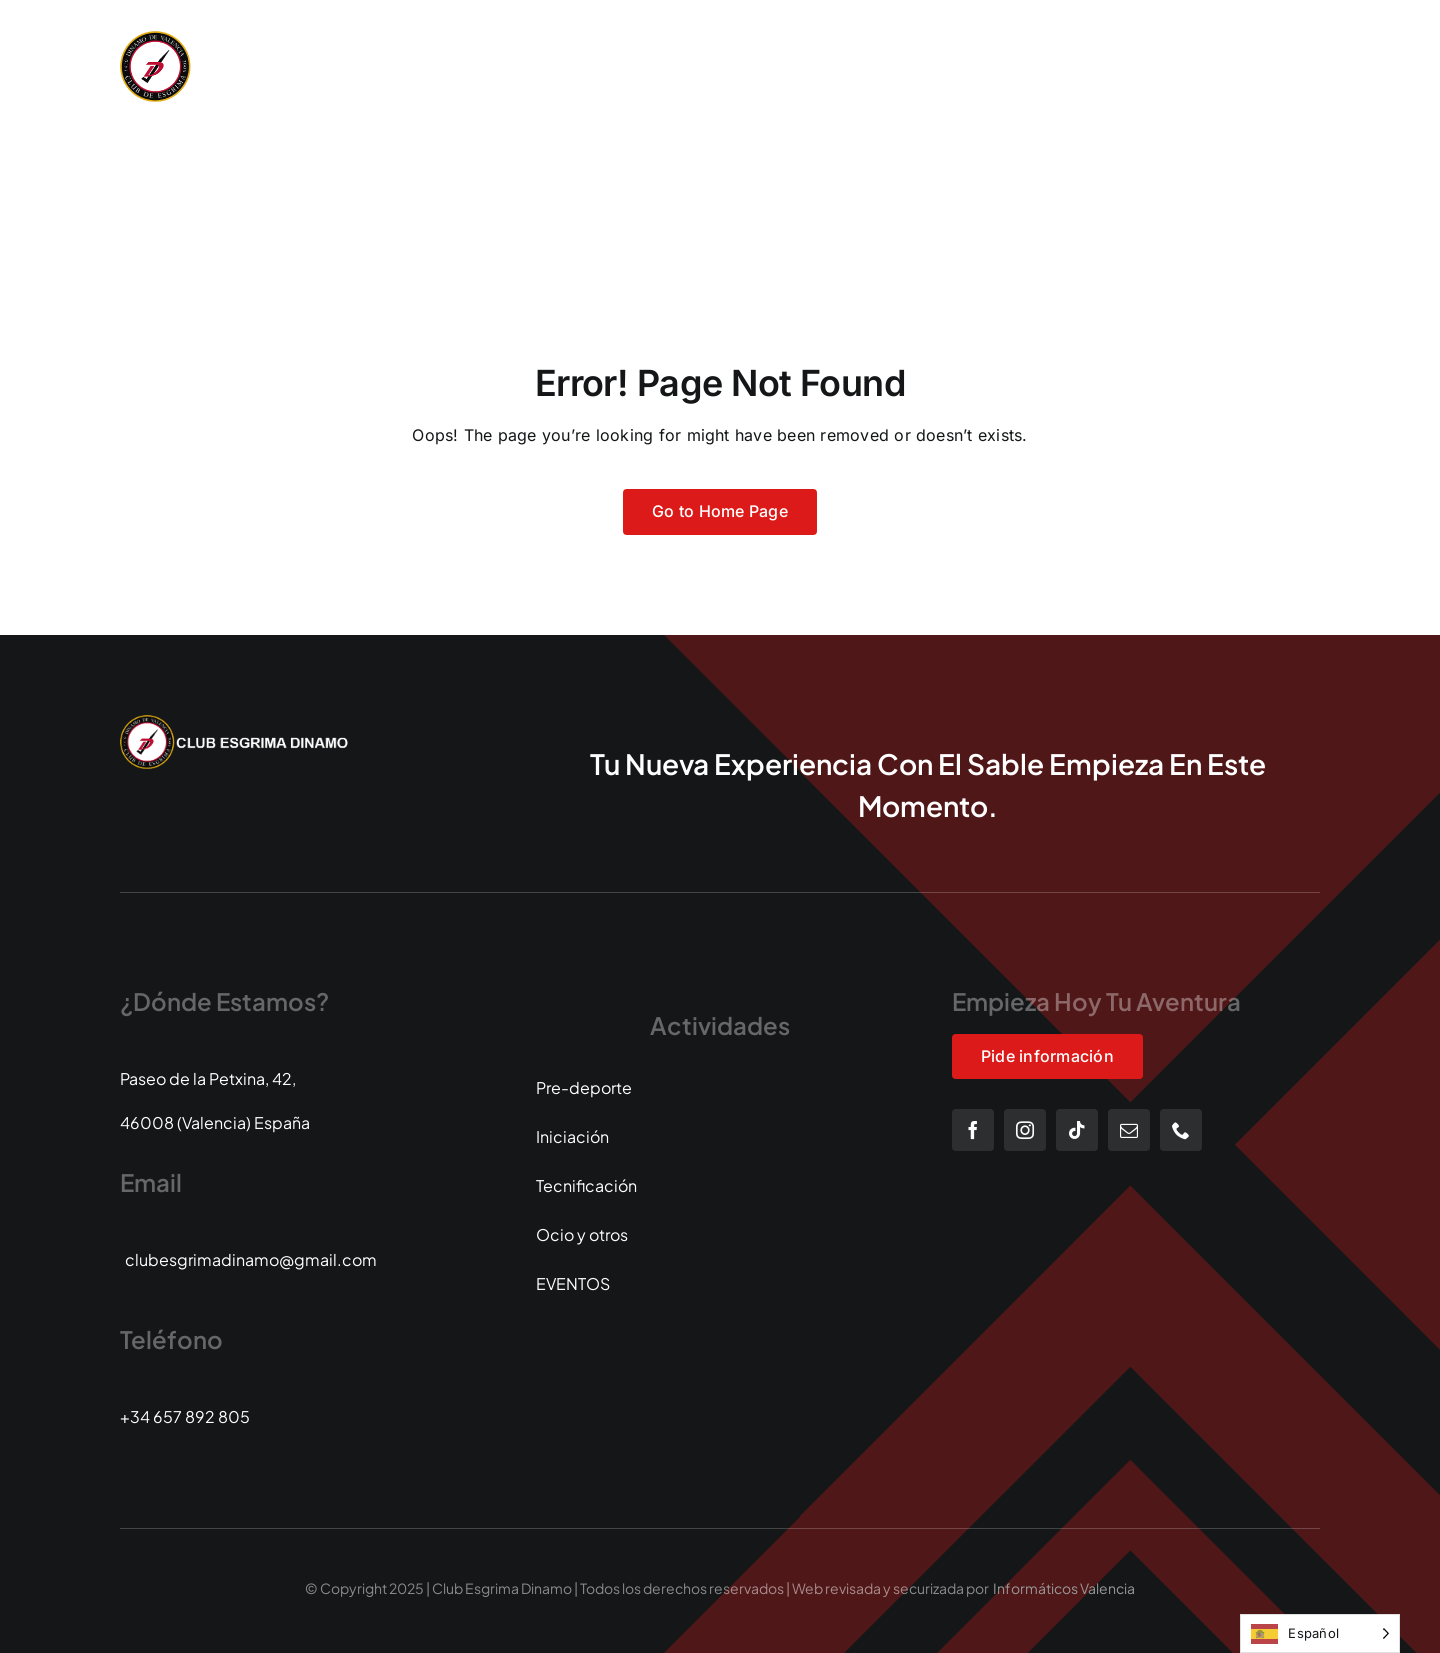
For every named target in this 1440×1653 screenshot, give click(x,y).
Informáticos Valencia (1064, 1588)
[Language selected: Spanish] (1320, 1633)
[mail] (1129, 1130)
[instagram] (1025, 1130)
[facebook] (973, 1130)
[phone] (1181, 1130)
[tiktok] (1077, 1130)
